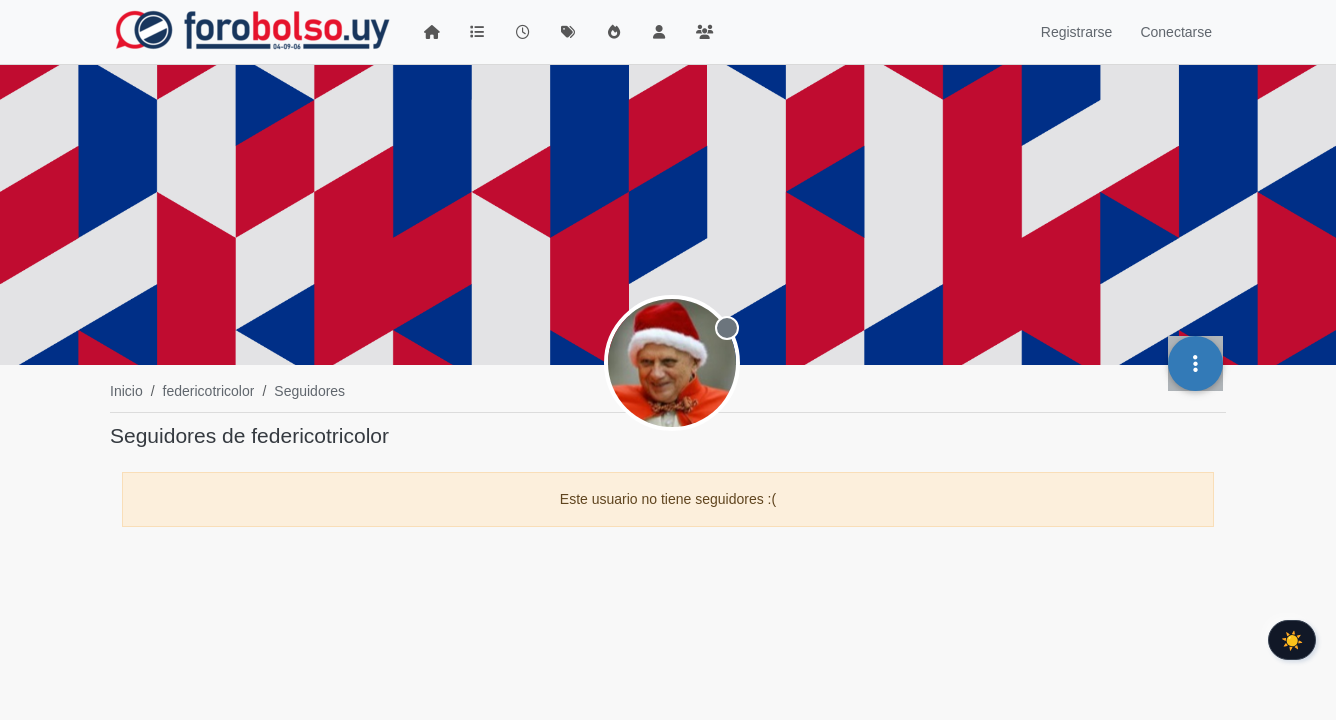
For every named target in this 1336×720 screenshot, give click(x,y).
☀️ (1292, 640)
